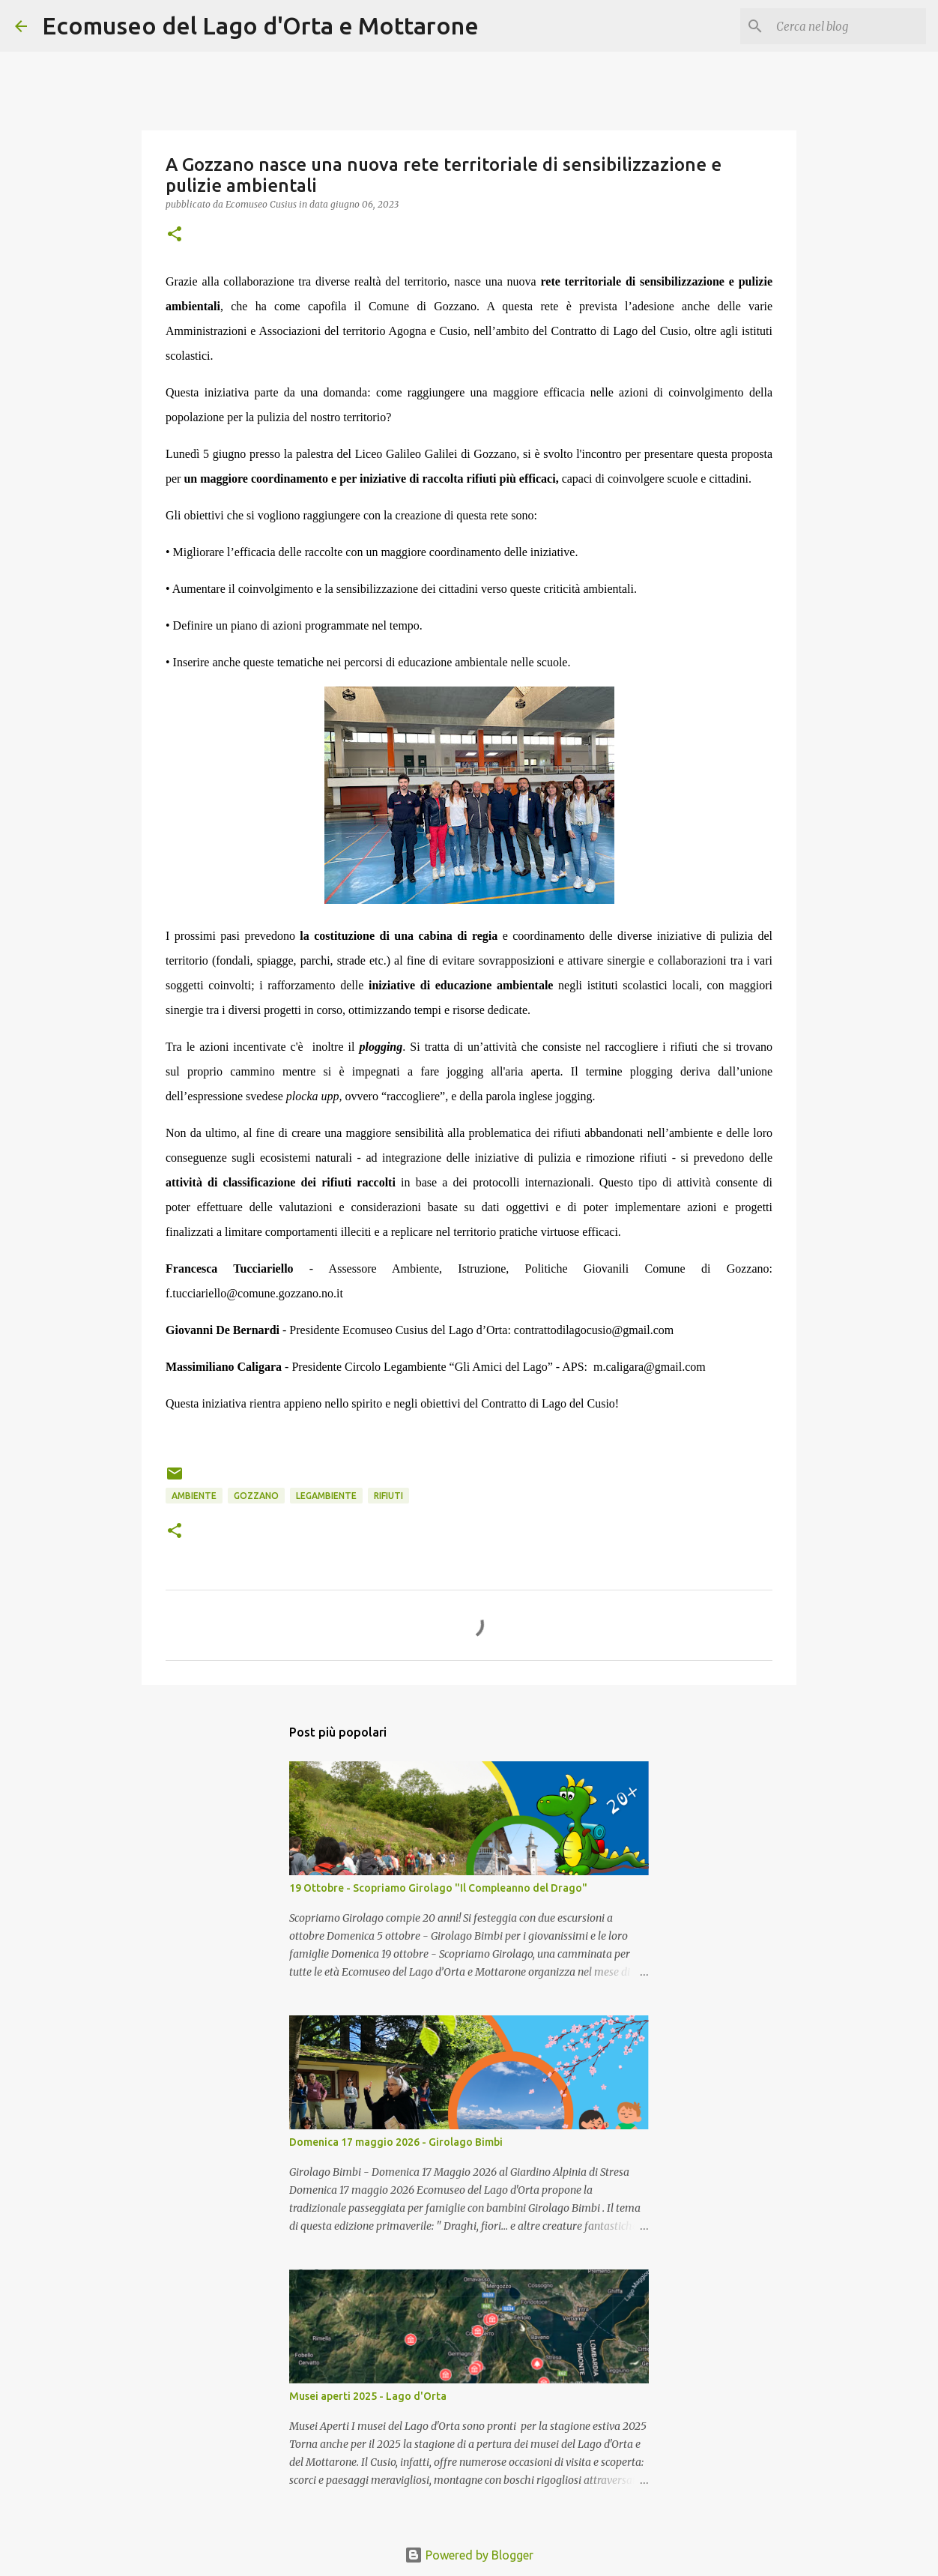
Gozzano (256, 1495)
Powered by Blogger (469, 2555)
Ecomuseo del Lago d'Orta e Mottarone (260, 25)
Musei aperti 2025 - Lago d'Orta (368, 2396)
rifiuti (388, 1495)
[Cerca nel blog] (847, 26)
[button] (175, 235)
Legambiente (326, 1495)
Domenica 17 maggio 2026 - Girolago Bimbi (396, 2142)
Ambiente (194, 1495)
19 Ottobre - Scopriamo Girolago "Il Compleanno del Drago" (438, 1888)
